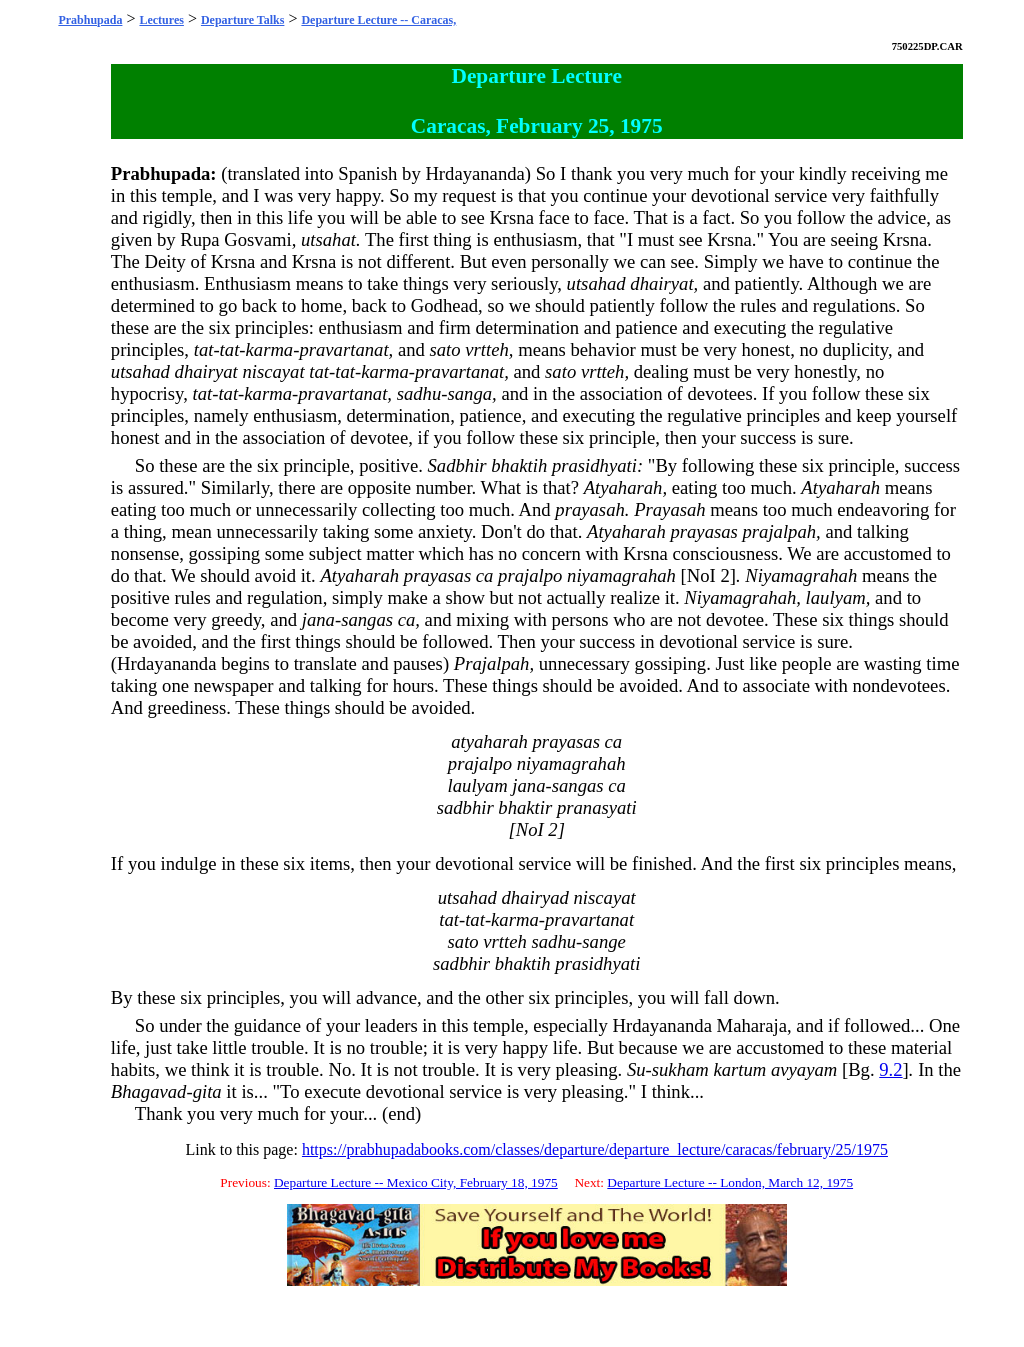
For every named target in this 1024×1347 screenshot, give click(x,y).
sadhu (419, 393)
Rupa (199, 239)
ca (485, 575)
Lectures (161, 20)
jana (318, 619)
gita (207, 1091)
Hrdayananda (474, 173)
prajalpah (779, 531)
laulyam (836, 597)
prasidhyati (594, 465)
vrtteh (487, 349)
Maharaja (752, 1025)
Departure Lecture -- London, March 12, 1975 (730, 1182)
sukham (680, 1069)
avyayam (804, 1069)
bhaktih (519, 465)
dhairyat (661, 283)
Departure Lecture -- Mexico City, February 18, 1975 (416, 1182)
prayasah (589, 509)
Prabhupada (90, 20)
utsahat (328, 239)
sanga (469, 393)
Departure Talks (242, 20)
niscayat (273, 371)
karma (270, 349)
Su (636, 1069)
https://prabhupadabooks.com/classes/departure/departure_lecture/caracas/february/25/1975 (595, 1149)
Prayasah (670, 509)
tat (204, 349)
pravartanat (343, 349)
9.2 (890, 1069)
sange (604, 941)
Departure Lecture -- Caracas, (378, 20)
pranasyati (597, 807)
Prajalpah (492, 663)
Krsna (511, 217)
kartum (739, 1069)
